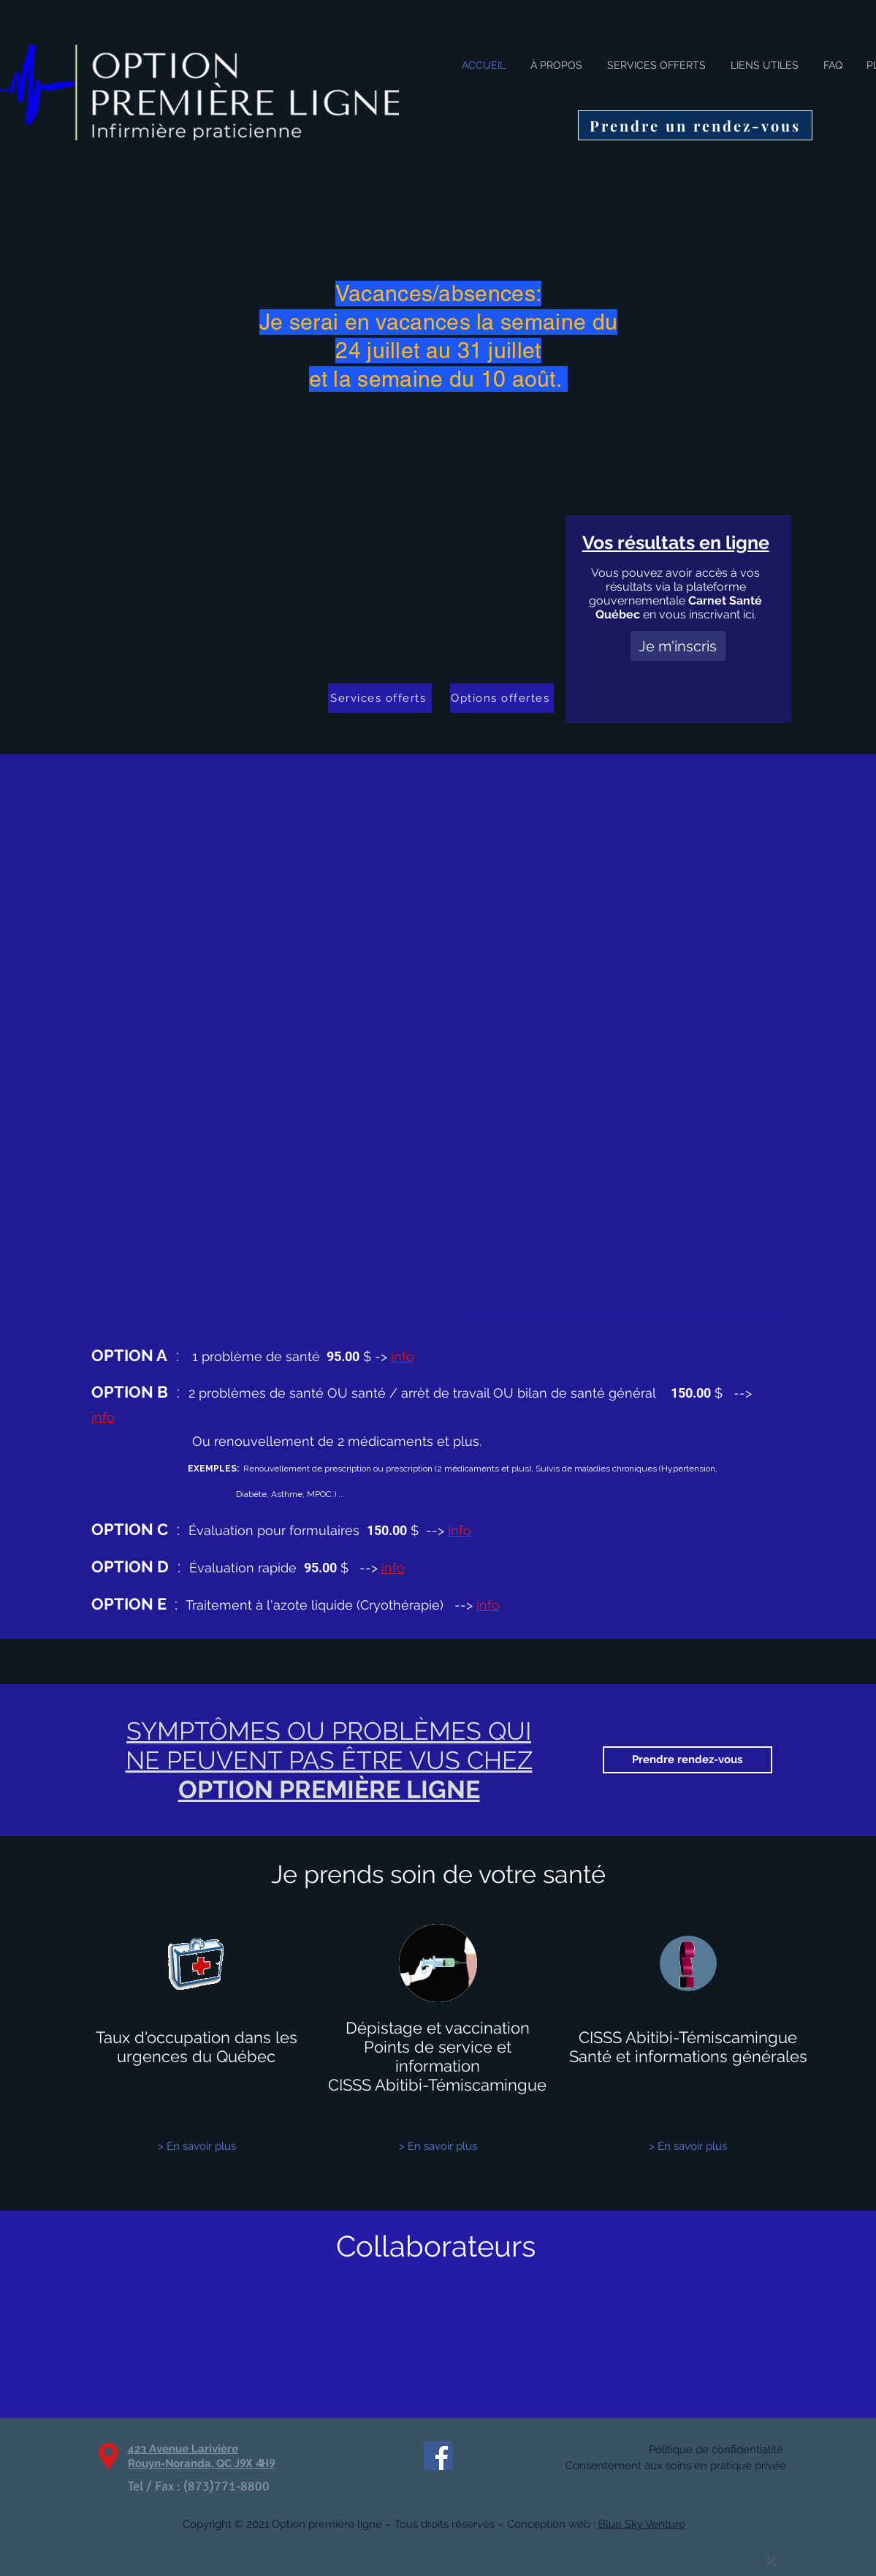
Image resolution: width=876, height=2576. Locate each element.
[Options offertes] (502, 698)
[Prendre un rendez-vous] (695, 125)
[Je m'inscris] (678, 646)
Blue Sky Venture (641, 2524)
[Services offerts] (380, 698)
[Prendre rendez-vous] (687, 1759)
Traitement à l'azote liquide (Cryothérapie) (327, 1605)
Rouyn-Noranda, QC (201, 2463)
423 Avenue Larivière (183, 2448)
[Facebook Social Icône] (438, 2455)
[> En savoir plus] (197, 2146)
